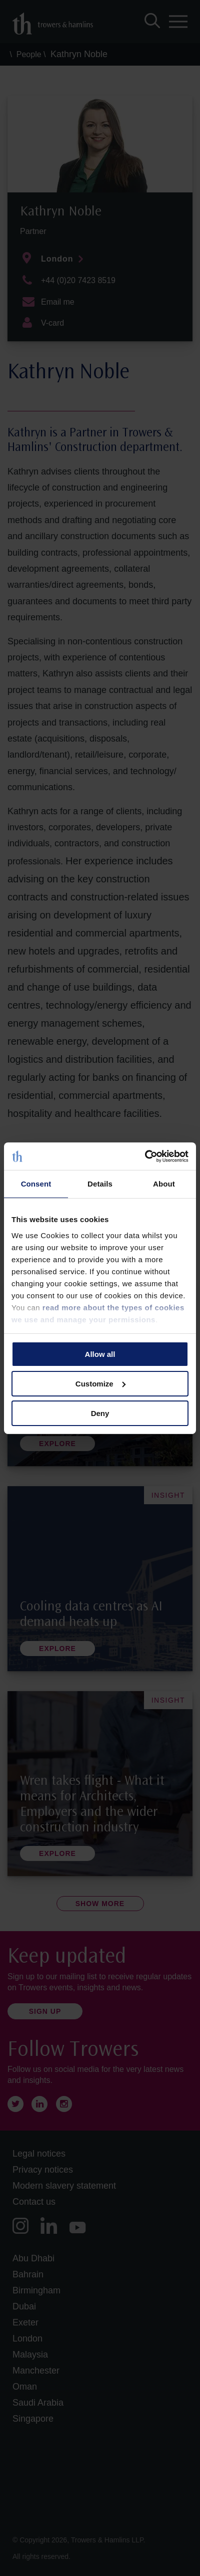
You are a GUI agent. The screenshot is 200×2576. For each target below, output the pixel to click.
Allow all (100, 1354)
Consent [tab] (36, 1184)
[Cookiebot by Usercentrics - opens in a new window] (144, 1155)
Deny (100, 1413)
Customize (101, 1383)
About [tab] (164, 1184)
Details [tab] (100, 1184)
